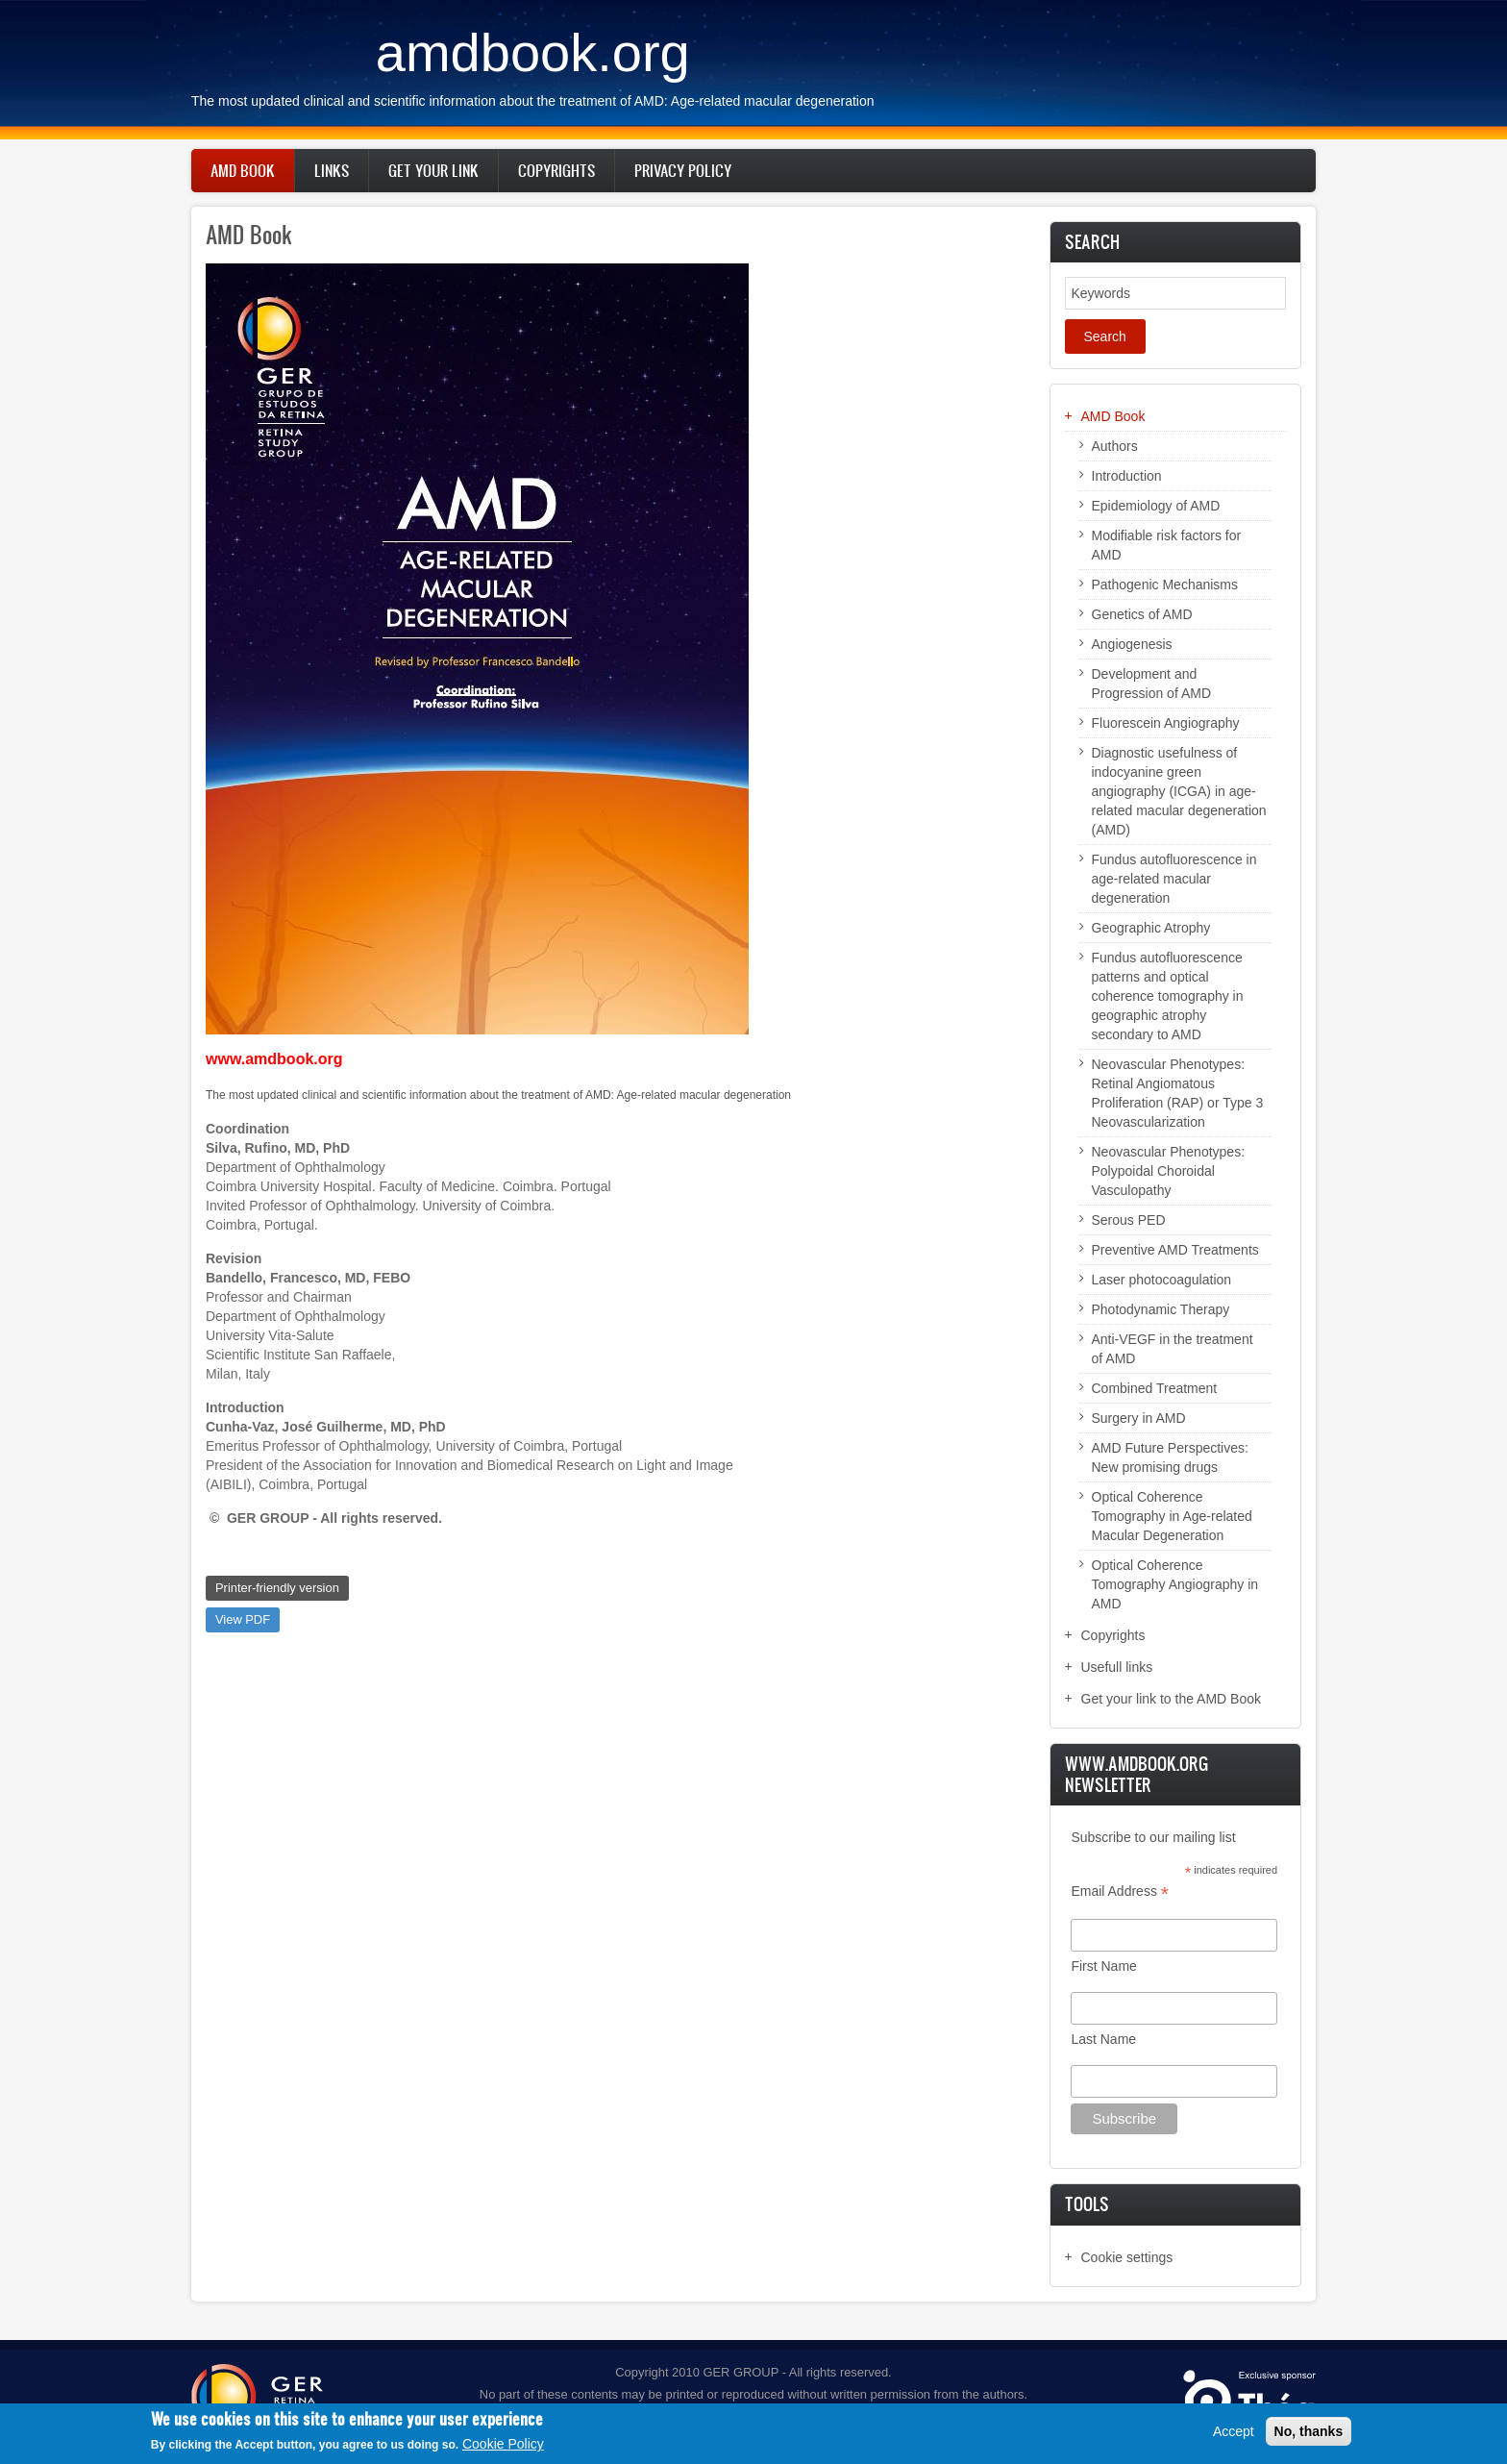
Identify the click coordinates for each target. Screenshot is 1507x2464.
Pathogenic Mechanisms (1165, 584)
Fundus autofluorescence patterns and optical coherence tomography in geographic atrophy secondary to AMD (1168, 996)
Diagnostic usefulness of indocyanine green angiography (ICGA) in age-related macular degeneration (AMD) (1179, 791)
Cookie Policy (503, 2444)
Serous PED (1129, 1220)
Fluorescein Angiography (1166, 723)
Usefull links (1117, 1667)
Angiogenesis (1132, 644)
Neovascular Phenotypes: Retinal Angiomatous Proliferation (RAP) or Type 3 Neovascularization (1178, 1093)
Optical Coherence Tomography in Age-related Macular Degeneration (1172, 1516)
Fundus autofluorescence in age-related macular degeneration (1174, 879)
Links (331, 170)
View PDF (242, 1619)
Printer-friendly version (277, 1587)
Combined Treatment (1155, 1388)
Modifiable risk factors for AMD (1167, 545)
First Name (1103, 1966)
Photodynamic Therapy (1161, 1309)
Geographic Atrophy (1151, 927)
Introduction (1127, 476)
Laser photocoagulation (1162, 1279)
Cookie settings (1127, 2257)
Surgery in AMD (1139, 1418)
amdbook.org (533, 52)
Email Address (1120, 1891)
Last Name (1103, 2039)
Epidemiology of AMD (1156, 505)
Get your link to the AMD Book (1171, 1698)
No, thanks (1309, 2432)
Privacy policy (682, 170)
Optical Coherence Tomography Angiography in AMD (1175, 1584)
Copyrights (556, 170)
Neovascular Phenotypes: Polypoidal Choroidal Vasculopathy (1169, 1171)
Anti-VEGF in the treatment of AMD (1172, 1349)
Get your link (433, 170)
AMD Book (242, 170)
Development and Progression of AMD (1152, 683)
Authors (1115, 446)
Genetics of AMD (1142, 614)
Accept (1233, 2432)
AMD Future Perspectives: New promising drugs (1170, 1457)
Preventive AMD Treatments (1175, 1249)
